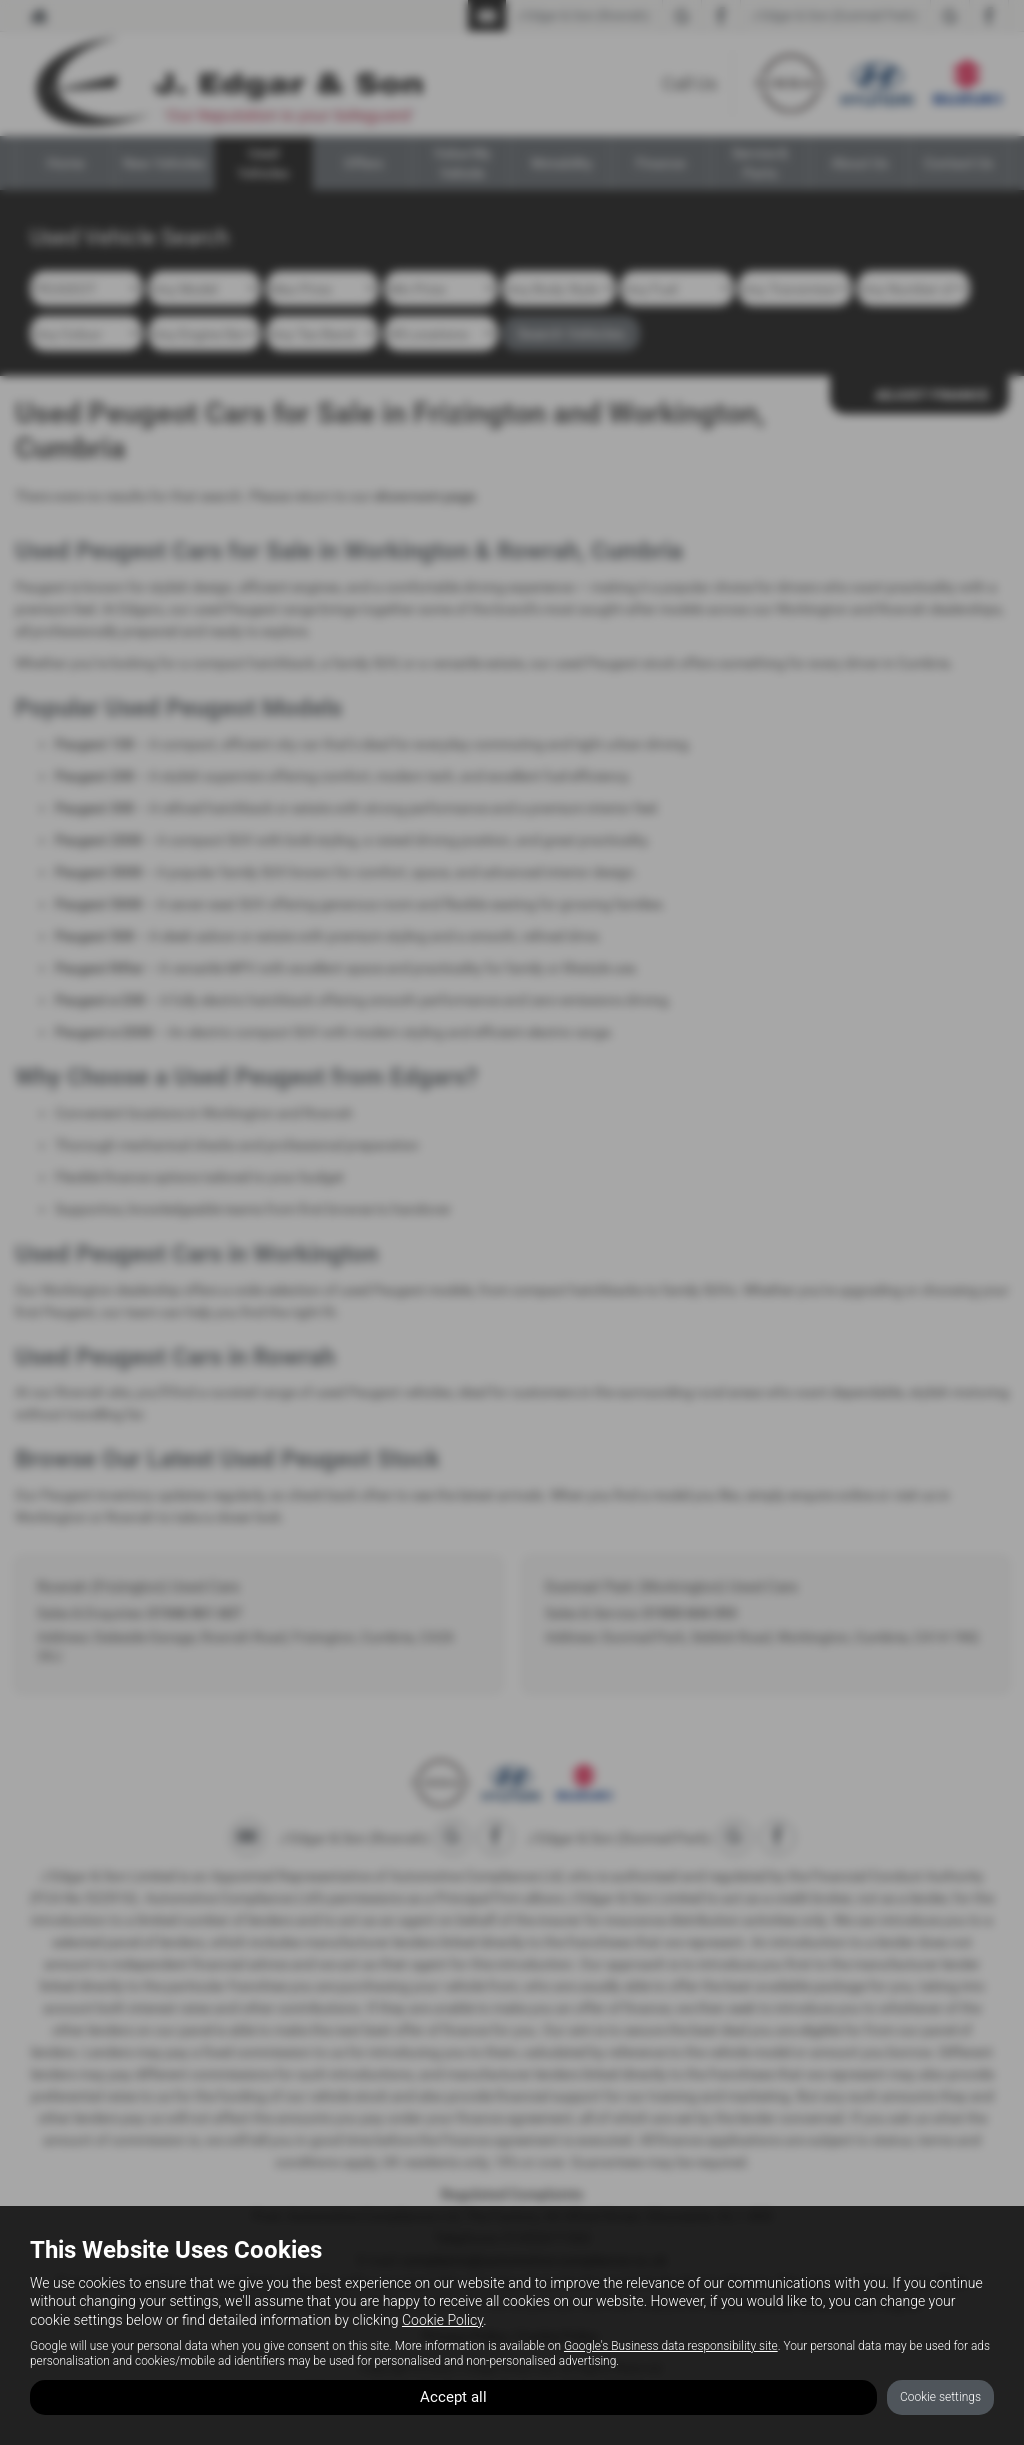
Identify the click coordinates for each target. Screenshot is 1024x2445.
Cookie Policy (442, 2318)
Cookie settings (940, 2396)
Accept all (453, 2395)
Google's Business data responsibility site (671, 2344)
